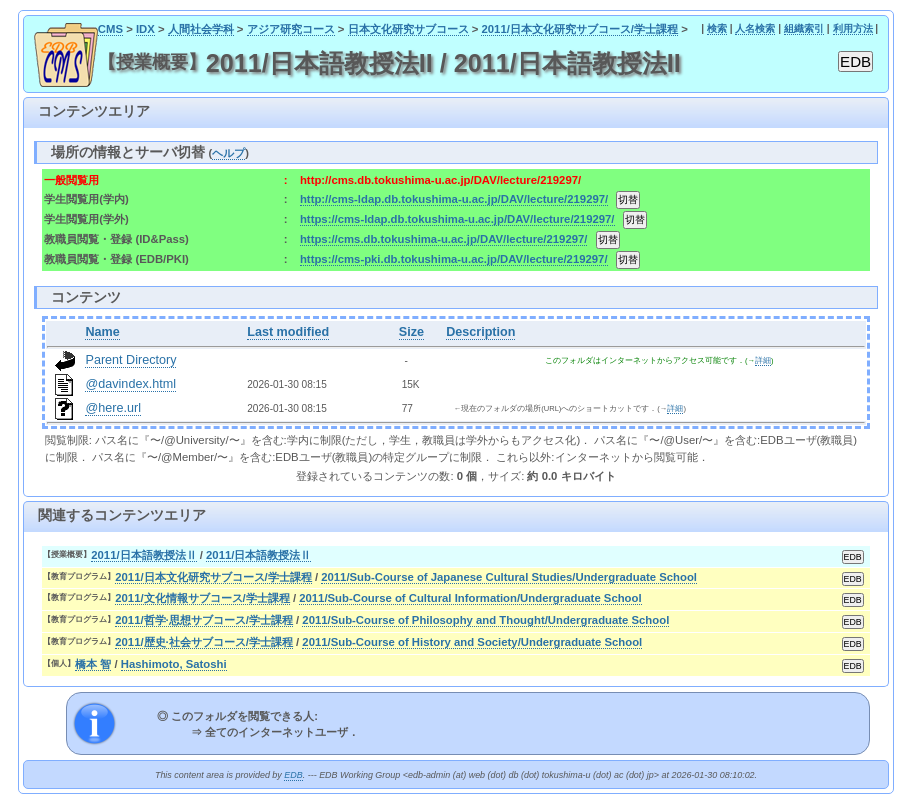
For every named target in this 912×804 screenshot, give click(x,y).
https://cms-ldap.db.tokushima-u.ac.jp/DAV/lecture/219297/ (457, 219)
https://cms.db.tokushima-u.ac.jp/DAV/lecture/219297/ (443, 239)
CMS (110, 29)
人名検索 (755, 28)
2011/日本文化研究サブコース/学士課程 (579, 29)
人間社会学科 (201, 29)
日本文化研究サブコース (408, 29)
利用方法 (853, 28)
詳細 (763, 360)
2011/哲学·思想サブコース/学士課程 (204, 620)
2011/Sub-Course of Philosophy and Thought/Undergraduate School (485, 620)
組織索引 (804, 28)
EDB (293, 775)
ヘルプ (228, 153)
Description (480, 332)
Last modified (288, 332)
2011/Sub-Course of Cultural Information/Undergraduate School (470, 598)
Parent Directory (130, 360)
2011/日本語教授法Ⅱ (143, 555)
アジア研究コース (291, 29)
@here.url (113, 408)
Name (102, 332)
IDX (145, 29)
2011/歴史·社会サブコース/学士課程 (204, 642)
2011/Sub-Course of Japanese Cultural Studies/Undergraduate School (509, 577)
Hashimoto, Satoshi (174, 664)
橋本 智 (93, 664)
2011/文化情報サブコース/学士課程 (202, 598)
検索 (717, 28)
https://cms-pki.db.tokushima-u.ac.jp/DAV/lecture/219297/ (454, 259)
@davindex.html (130, 384)
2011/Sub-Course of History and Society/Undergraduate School (472, 642)
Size (411, 332)
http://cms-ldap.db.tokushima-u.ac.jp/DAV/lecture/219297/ (454, 199)
